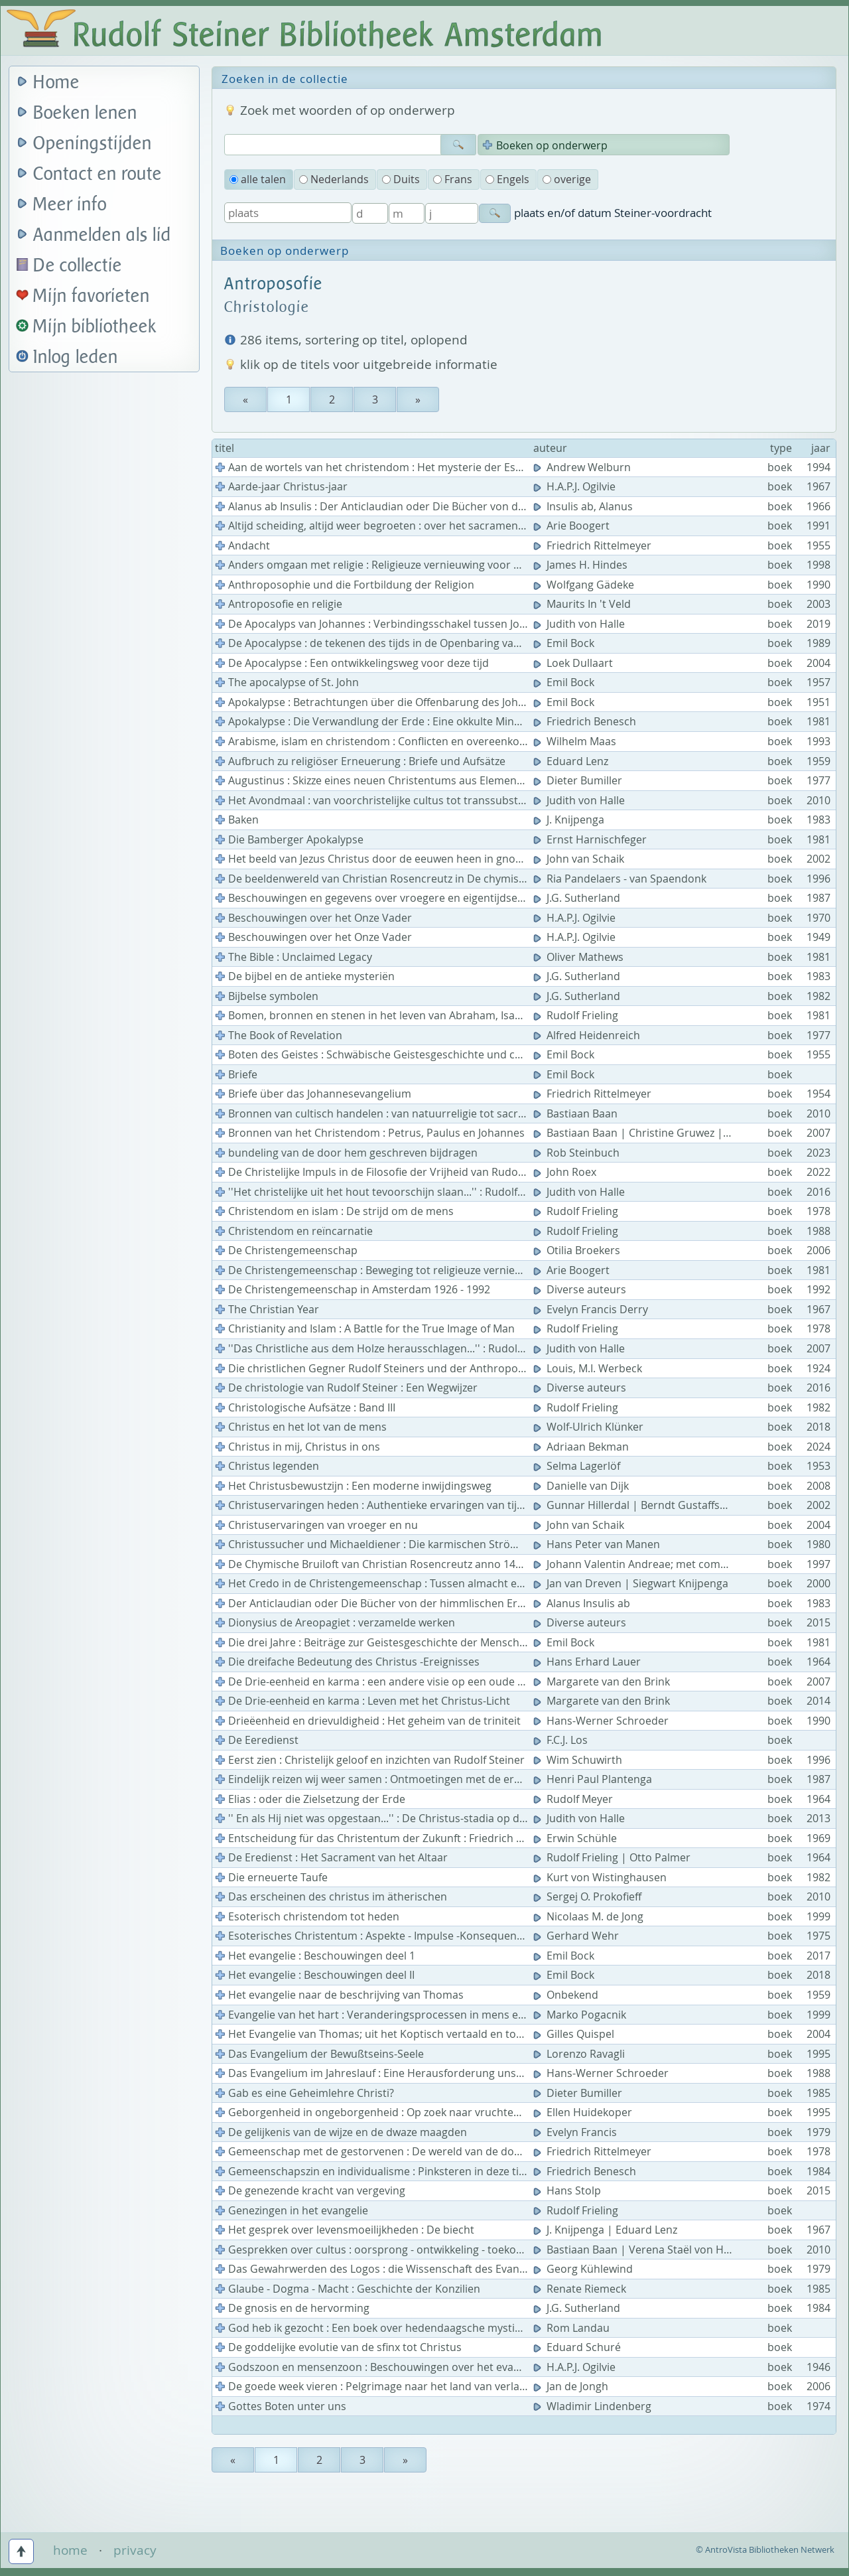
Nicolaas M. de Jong (589, 1916)
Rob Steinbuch (577, 1152)
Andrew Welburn (583, 467)
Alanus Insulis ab (583, 1603)
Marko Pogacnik (581, 2014)
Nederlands (334, 179)
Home (56, 82)
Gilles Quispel (575, 2034)
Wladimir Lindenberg (593, 2406)
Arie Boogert (572, 525)
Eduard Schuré (578, 2347)
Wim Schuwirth (579, 1760)
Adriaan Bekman (582, 1446)
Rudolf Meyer (574, 1799)
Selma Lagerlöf (578, 1466)
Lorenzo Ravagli (580, 2053)
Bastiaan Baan (576, 1113)
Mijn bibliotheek (95, 326)
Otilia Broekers (578, 1250)
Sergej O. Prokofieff (588, 1896)
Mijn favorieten (91, 296)
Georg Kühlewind (584, 2268)
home (70, 2550)
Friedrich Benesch (586, 721)
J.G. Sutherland (578, 898)
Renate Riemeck (581, 2288)
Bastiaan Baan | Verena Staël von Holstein (646, 2249)
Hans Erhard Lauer (588, 1661)
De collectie (77, 265)
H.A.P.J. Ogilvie (575, 486)
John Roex (566, 1172)
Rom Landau (572, 2328)
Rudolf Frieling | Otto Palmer (613, 1857)
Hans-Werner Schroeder (602, 1720)
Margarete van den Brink (603, 1681)
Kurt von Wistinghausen (601, 1877)
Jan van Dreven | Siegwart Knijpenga (632, 1583)
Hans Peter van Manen (598, 1544)
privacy (135, 2550)
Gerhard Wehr (577, 1935)
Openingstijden (92, 143)
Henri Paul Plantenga (594, 1779)
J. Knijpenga (570, 819)
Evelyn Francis (576, 2132)
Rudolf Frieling (577, 1015)
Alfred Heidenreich (588, 1035)
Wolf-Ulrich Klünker (589, 1426)
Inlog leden (75, 357)
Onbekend (567, 1994)
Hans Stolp (568, 2190)
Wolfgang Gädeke (585, 584)
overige (567, 179)
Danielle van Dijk (582, 1485)
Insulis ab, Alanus (584, 506)
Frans (452, 179)
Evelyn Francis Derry (592, 1309)
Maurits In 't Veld (583, 604)
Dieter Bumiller (579, 780)
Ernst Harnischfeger (591, 839)
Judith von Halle (580, 623)
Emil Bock (565, 643)
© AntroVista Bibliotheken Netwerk (765, 2549)
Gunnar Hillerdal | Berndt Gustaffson (634, 1505)
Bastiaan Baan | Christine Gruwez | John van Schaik (669, 1132)
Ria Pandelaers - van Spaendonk (621, 878)
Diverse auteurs (581, 1289)
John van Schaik (580, 858)
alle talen (257, 179)
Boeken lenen (85, 113)
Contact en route (97, 174)
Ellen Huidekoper (584, 2112)
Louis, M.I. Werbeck (589, 1368)
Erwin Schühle (576, 1838)
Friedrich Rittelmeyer (593, 545)
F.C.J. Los (561, 1740)
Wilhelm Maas (576, 741)
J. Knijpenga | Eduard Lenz (606, 2229)
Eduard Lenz (572, 761)
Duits (401, 179)
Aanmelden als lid (102, 235)
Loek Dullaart (574, 663)
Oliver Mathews (579, 957)
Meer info (70, 204)
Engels (507, 179)
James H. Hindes (581, 564)
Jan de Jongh (572, 2386)
